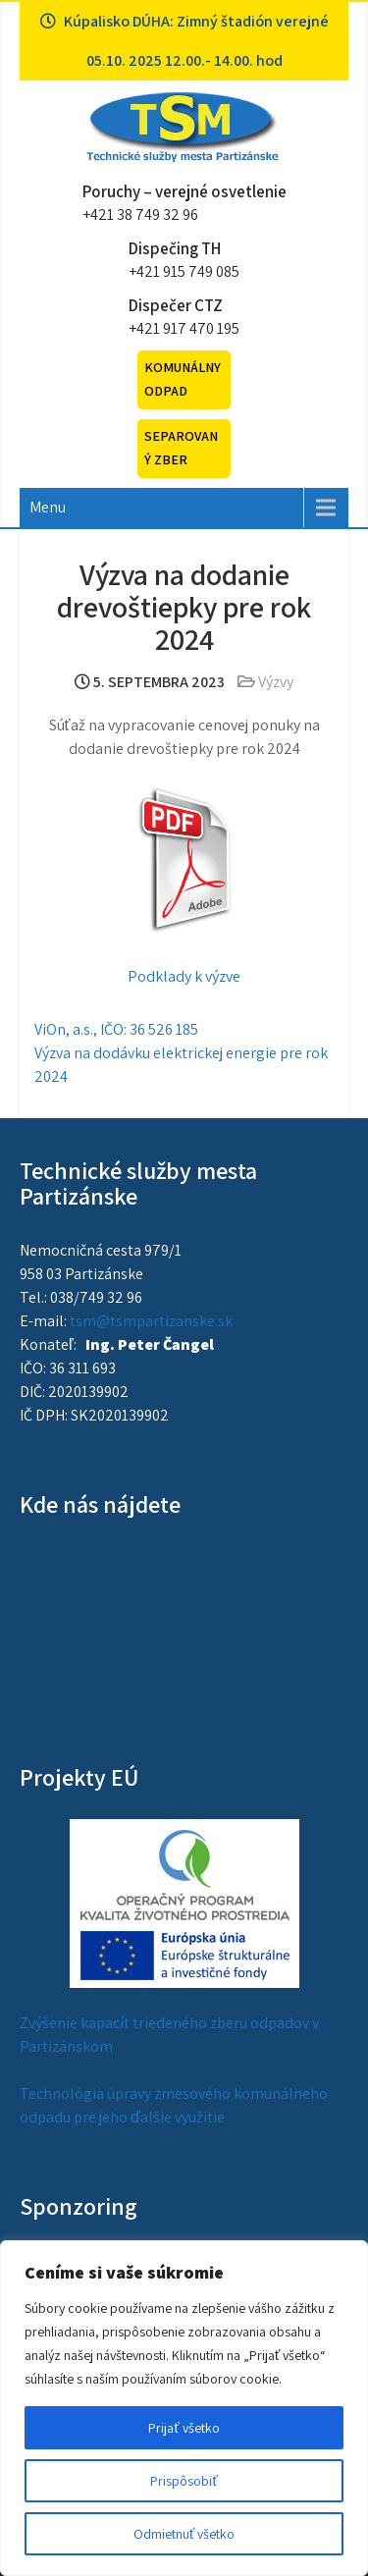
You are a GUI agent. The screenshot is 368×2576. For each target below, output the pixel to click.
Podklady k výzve (184, 976)
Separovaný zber (181, 447)
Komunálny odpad (182, 379)
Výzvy (275, 681)
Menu (47, 507)
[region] (184, 2408)
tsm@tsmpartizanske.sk (151, 1321)
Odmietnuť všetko (184, 2534)
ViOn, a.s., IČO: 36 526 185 (116, 1029)
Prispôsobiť (183, 2481)
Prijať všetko (183, 2428)
